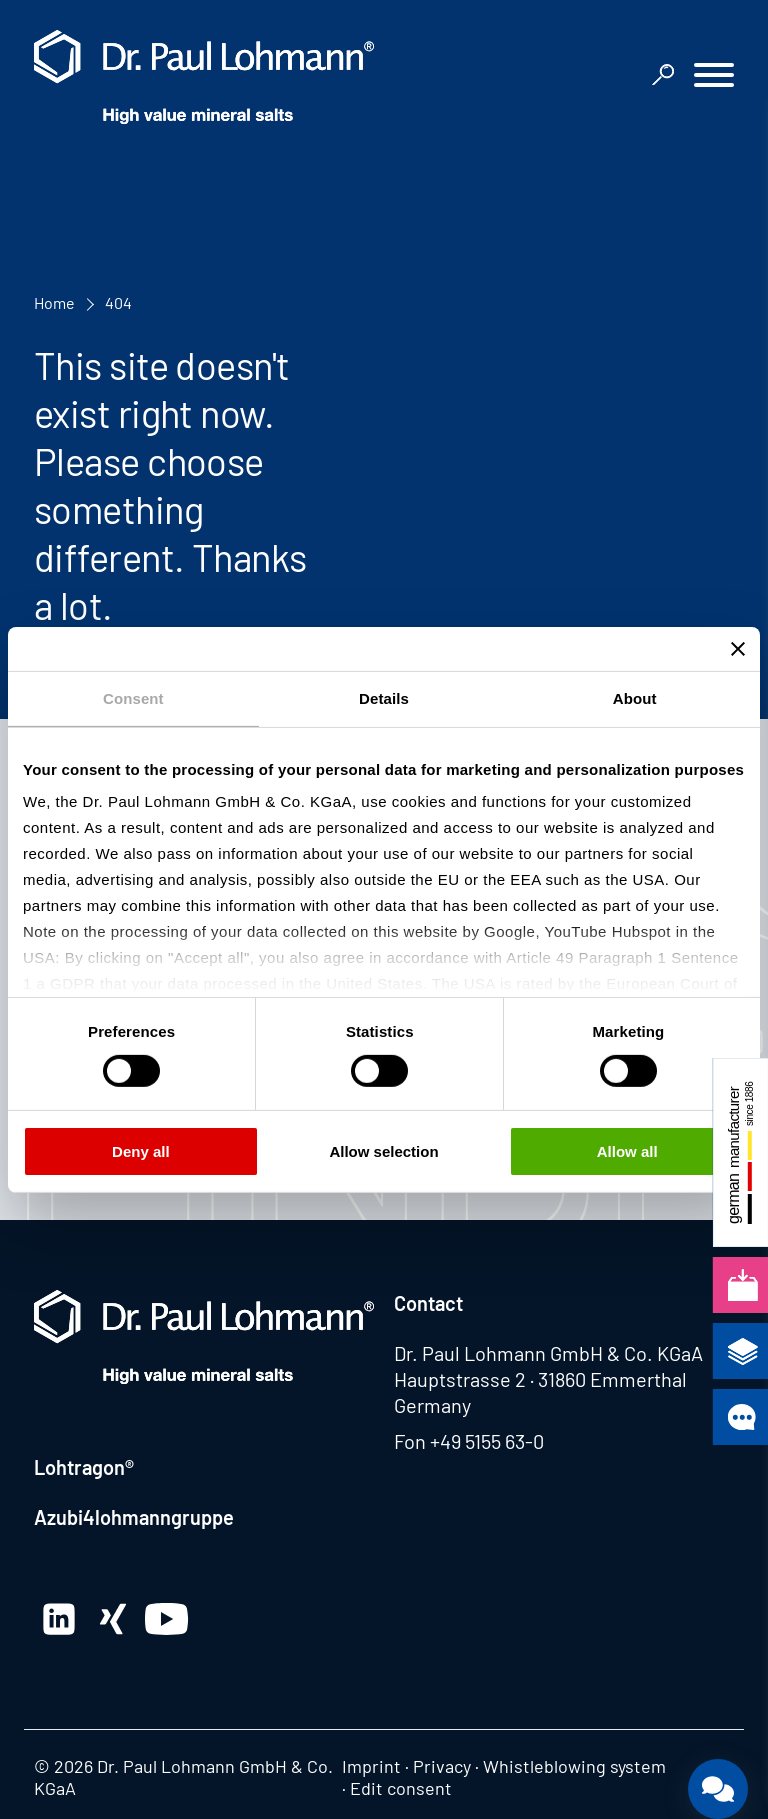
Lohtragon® (84, 1467)
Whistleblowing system (574, 1766)
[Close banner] (738, 648)
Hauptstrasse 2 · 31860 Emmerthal (540, 1379)
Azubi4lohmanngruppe (134, 1517)
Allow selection (383, 1151)
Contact (428, 1303)
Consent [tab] (133, 697)
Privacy (442, 1766)
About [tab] (635, 697)
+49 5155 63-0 (487, 1441)
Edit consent (401, 1788)
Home (54, 302)
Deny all (141, 1151)
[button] (714, 77)
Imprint (371, 1766)
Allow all (627, 1151)
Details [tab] (384, 697)
